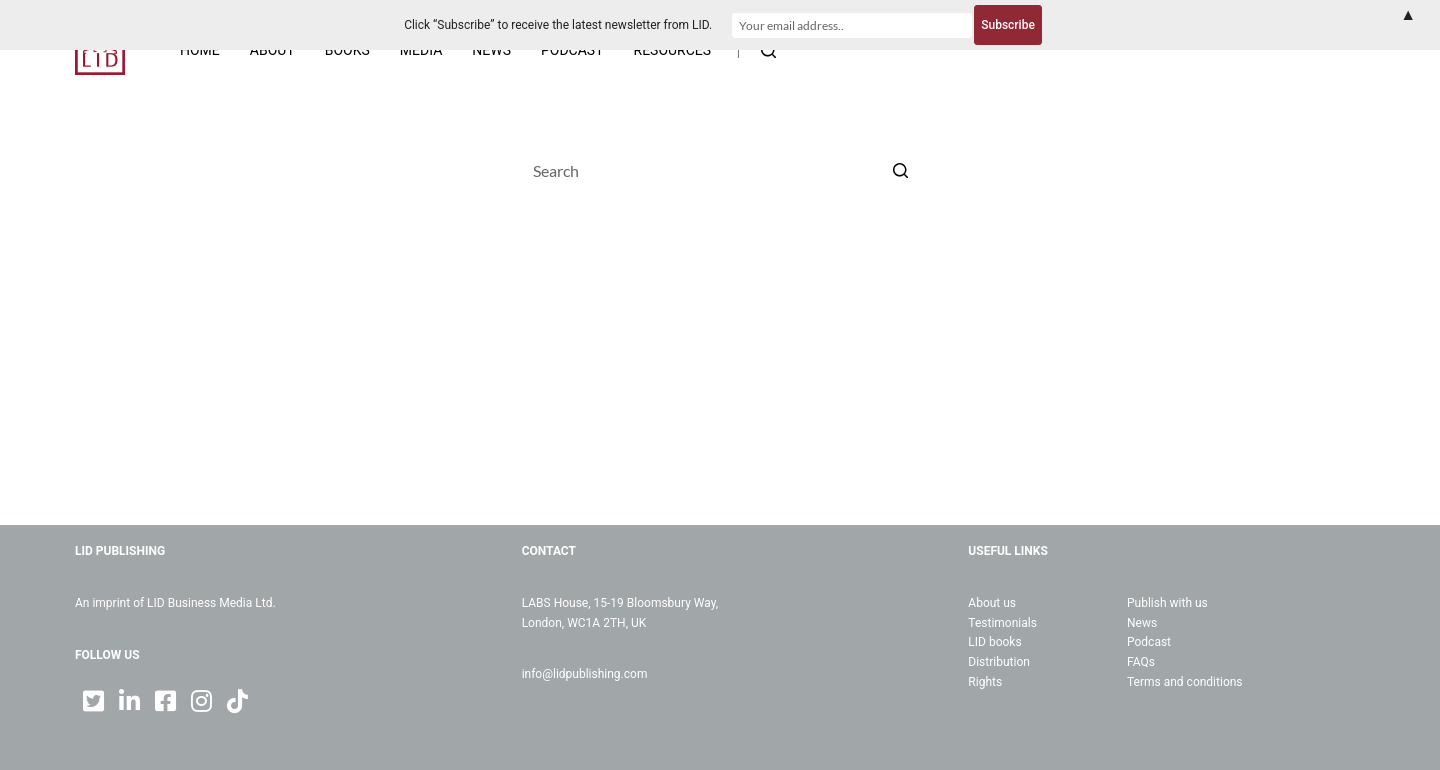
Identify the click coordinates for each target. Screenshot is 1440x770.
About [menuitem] (272, 50)
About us (992, 603)
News (1142, 623)
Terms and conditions (1185, 682)
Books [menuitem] (347, 50)
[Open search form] (768, 50)
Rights (985, 682)
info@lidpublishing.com (585, 674)
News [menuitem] (491, 50)
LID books (994, 642)
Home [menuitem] (200, 50)
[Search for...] (720, 170)
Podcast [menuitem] (572, 50)
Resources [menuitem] (673, 50)
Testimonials (1002, 623)
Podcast (1149, 642)
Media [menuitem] (421, 50)
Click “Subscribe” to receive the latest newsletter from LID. (558, 25)
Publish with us (1167, 603)
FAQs (1141, 662)
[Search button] (900, 170)
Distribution (999, 662)
